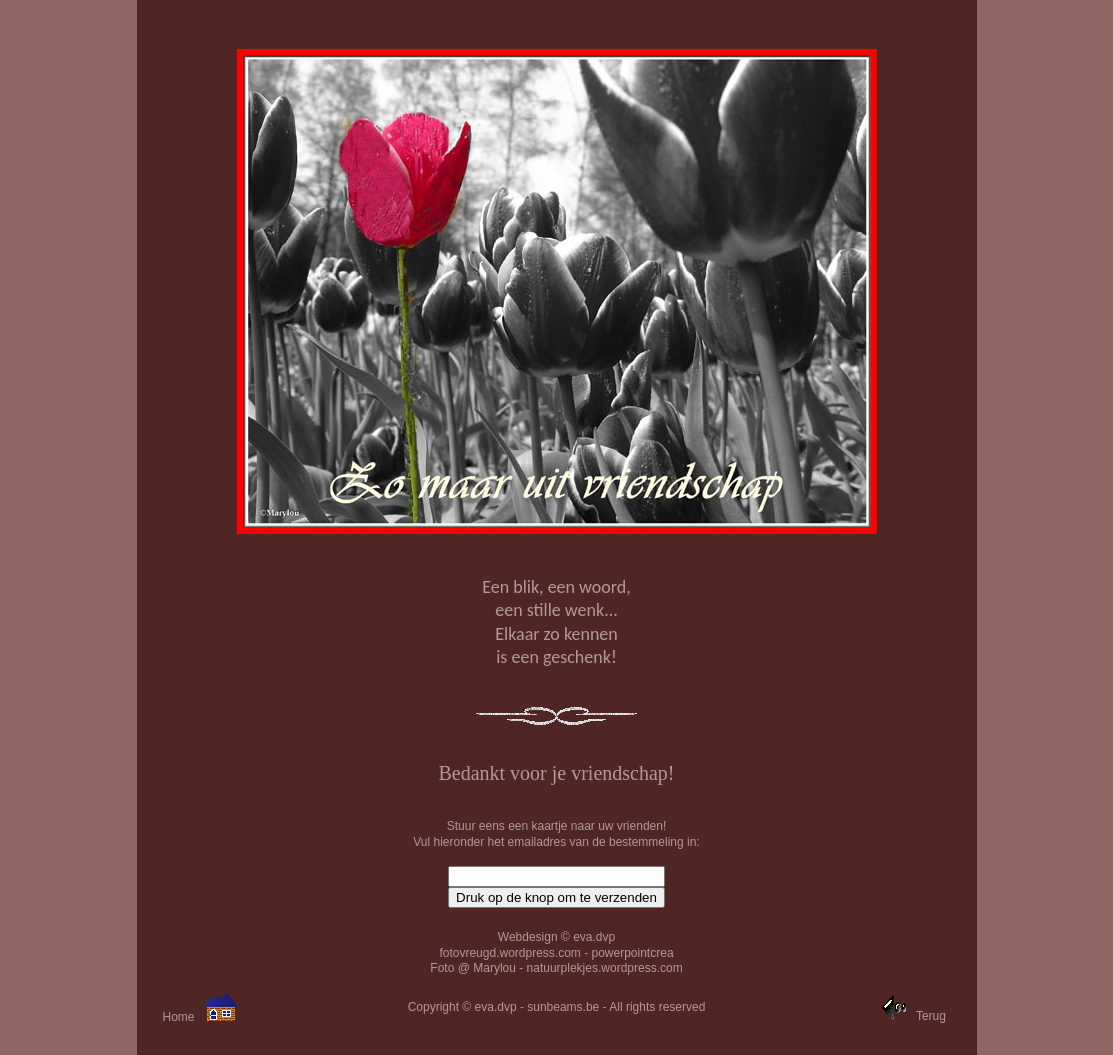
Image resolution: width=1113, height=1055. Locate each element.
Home (178, 1017)
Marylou (494, 968)
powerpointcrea (633, 953)
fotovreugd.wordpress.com (509, 953)
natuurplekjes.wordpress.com (605, 968)
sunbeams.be (563, 1007)
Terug (931, 1016)
